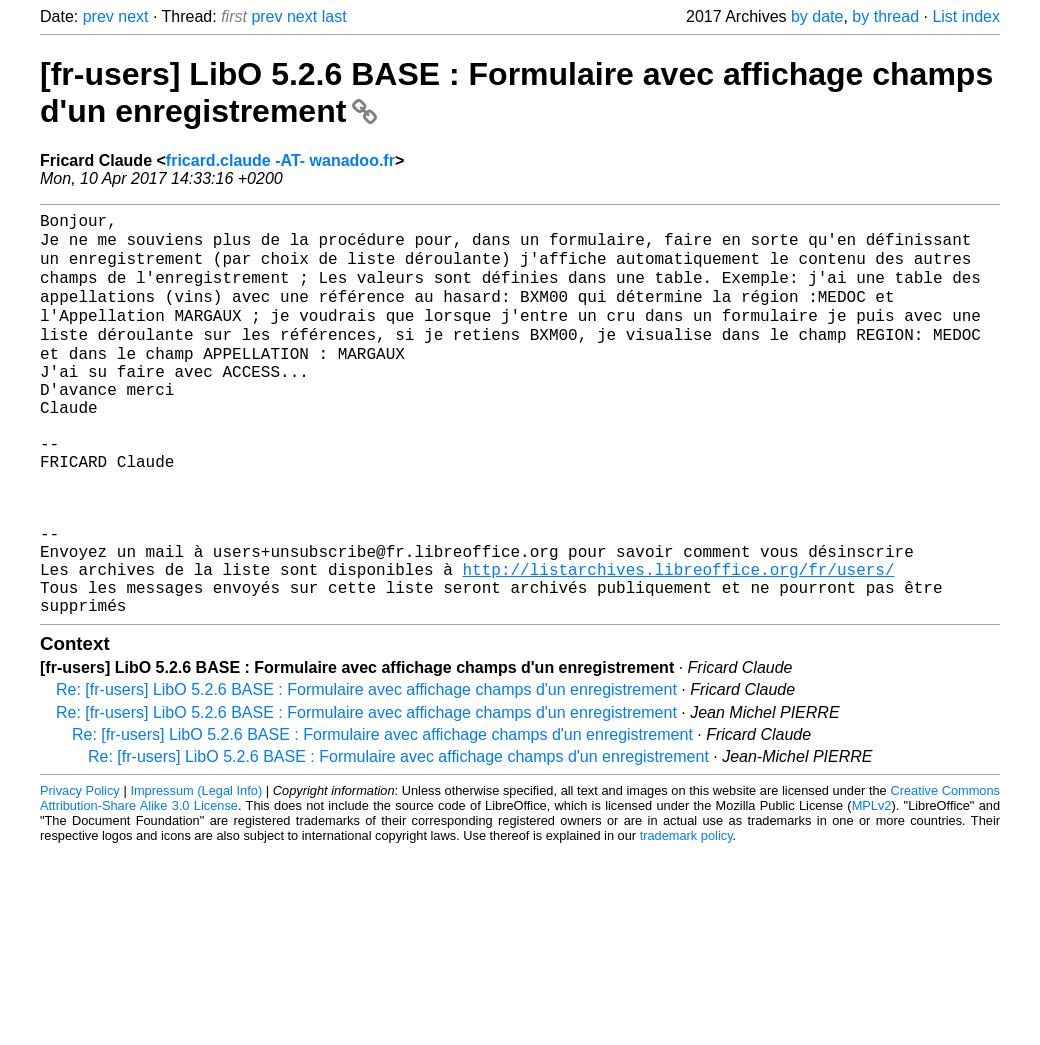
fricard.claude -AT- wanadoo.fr (280, 160)
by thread (885, 16)
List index (966, 16)
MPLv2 (872, 886)
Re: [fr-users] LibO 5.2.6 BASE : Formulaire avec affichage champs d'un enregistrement (366, 770)
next (133, 16)
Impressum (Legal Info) (196, 871)
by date (817, 16)
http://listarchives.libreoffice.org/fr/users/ (678, 642)
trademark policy (686, 916)
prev (98, 16)
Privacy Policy (80, 871)
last (334, 16)
